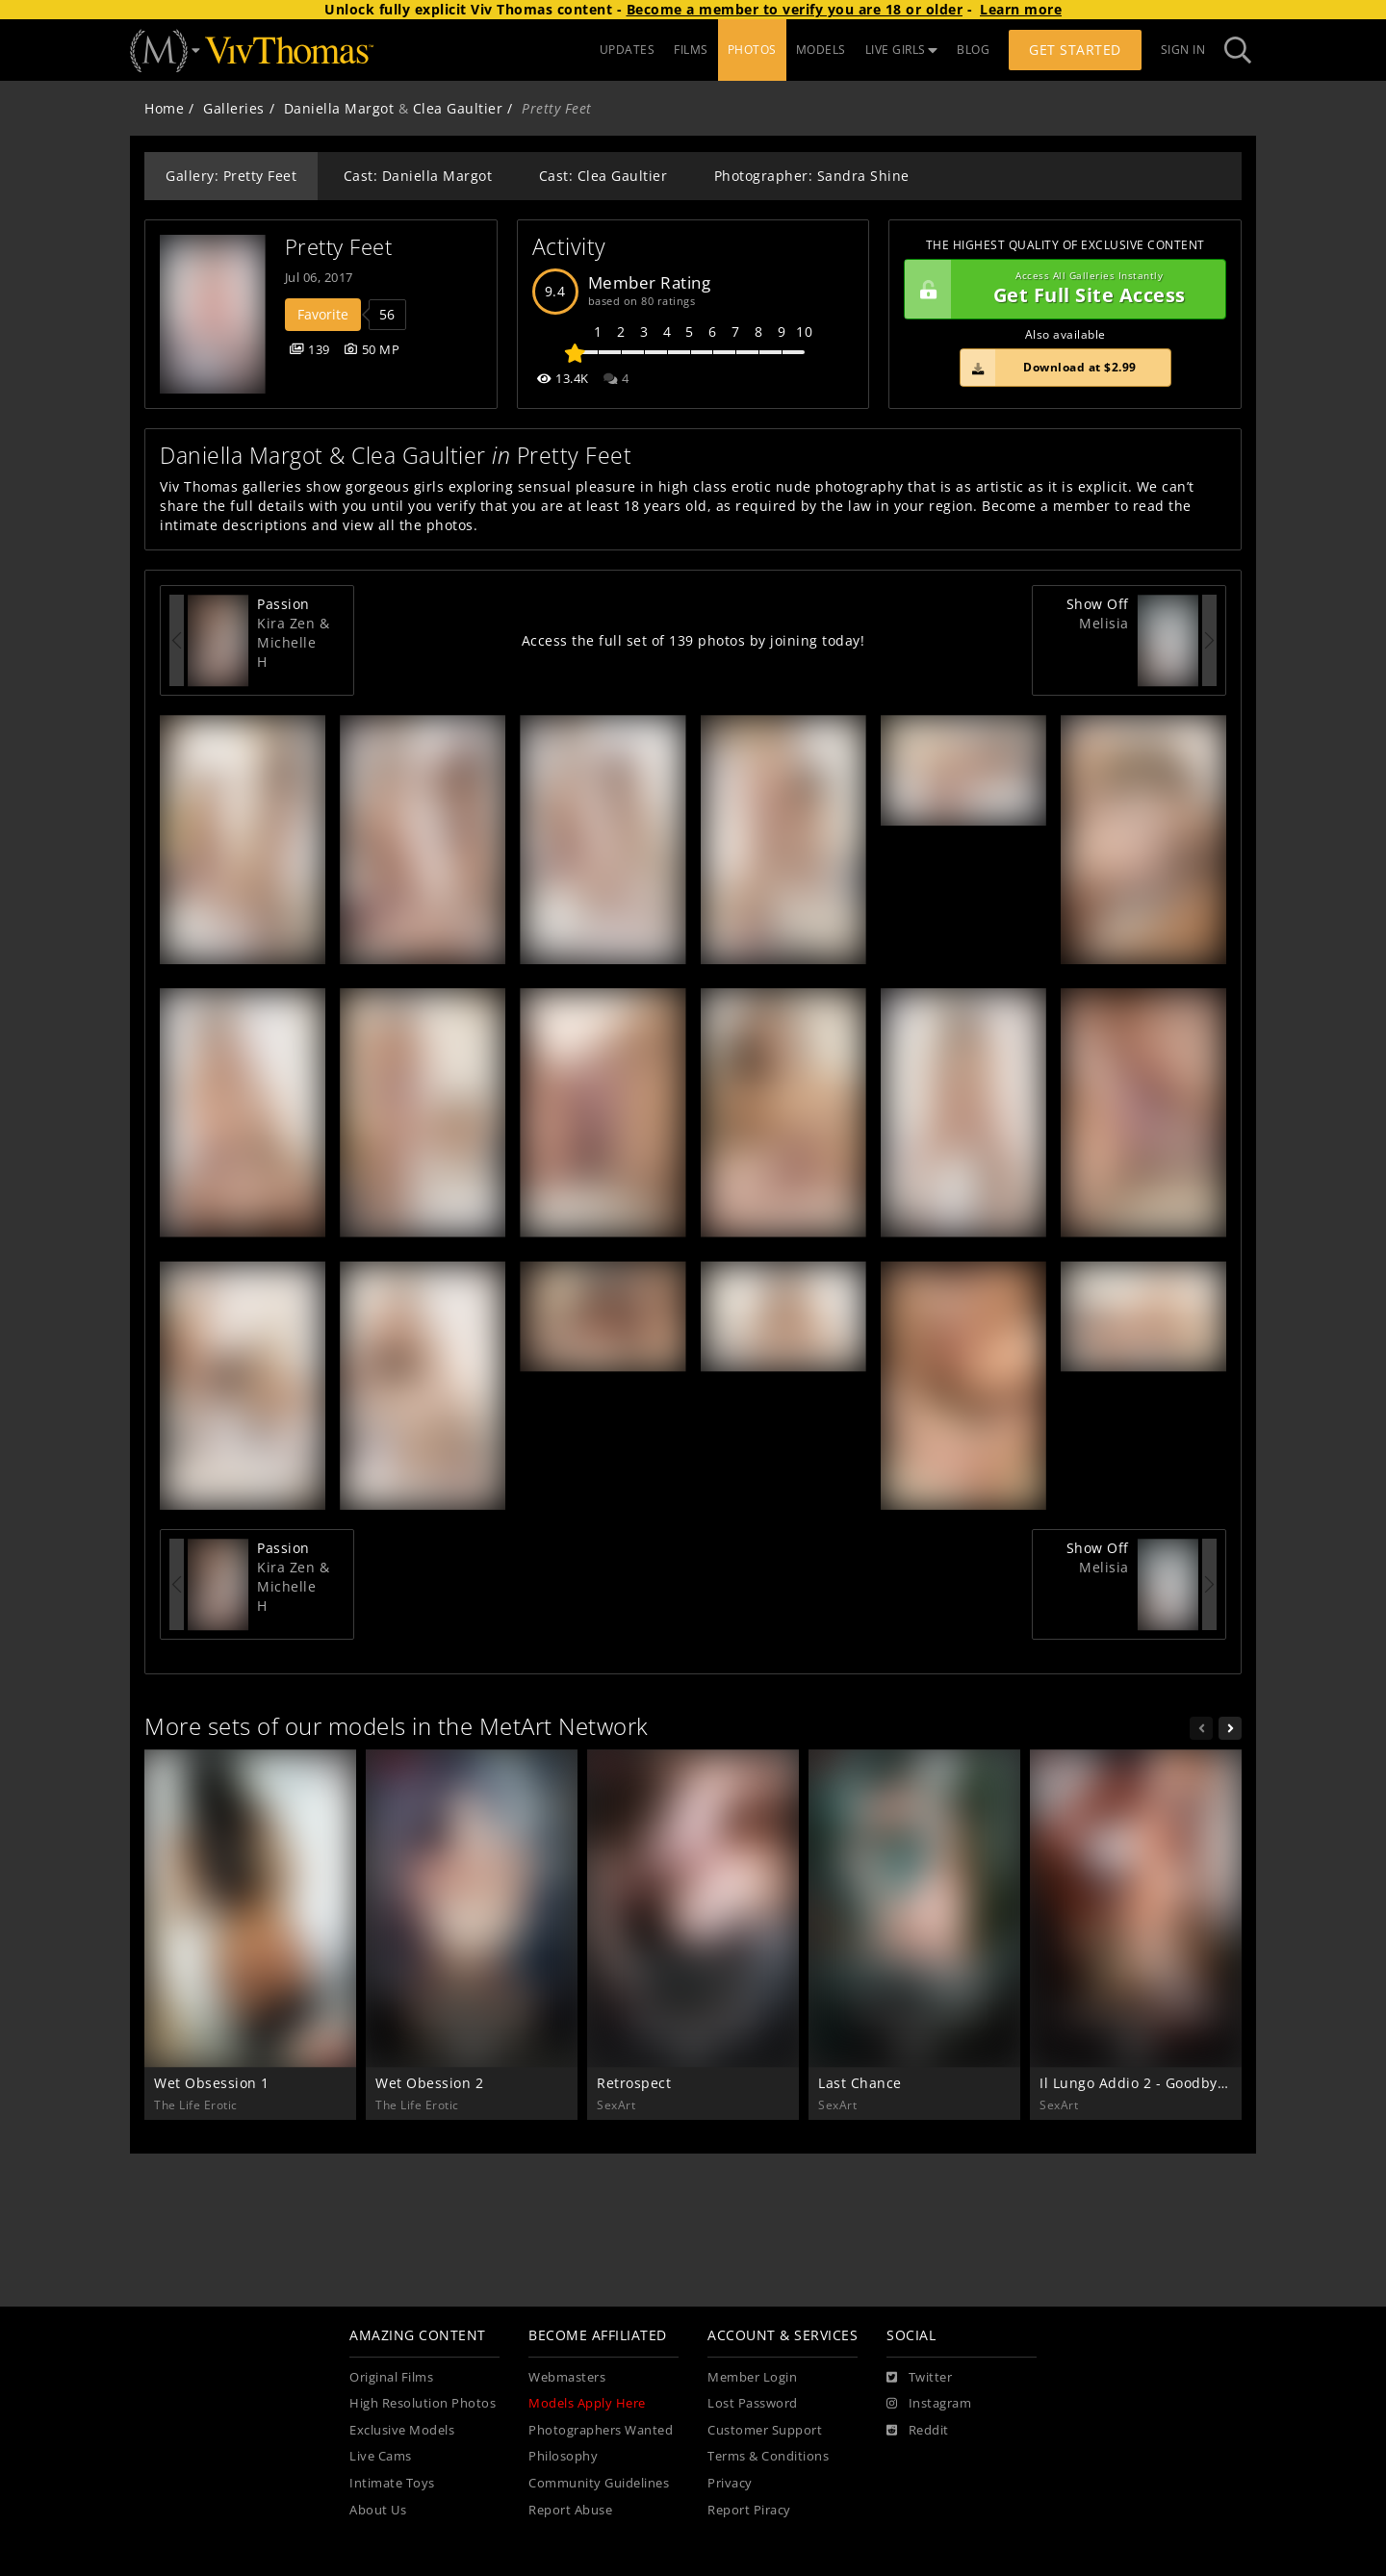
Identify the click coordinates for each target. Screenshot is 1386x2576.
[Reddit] (917, 2430)
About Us (377, 2510)
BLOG (973, 49)
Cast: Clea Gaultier (603, 175)
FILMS (691, 49)
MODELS (821, 49)
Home (164, 108)
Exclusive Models (401, 2430)
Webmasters (566, 2377)
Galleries (234, 108)
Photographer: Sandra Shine (812, 175)
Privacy (730, 2483)
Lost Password (752, 2403)
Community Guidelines (598, 2483)
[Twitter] (919, 2377)
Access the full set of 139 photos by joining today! (693, 640)
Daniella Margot (339, 108)
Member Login (752, 2377)
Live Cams (380, 2456)
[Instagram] (928, 2403)
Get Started (1075, 49)
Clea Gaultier (458, 108)
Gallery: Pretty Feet (231, 175)
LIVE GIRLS (901, 49)
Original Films (391, 2377)
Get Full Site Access (1060, 289)
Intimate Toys (392, 2483)
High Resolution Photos (422, 2403)
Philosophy (563, 2456)
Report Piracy (749, 2510)
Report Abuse (570, 2510)
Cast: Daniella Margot (418, 175)
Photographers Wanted (600, 2430)
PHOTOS (752, 49)
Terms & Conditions (768, 2456)
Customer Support (764, 2430)
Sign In (1183, 49)
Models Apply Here (587, 2403)
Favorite (322, 314)
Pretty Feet (339, 247)
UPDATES (627, 49)
